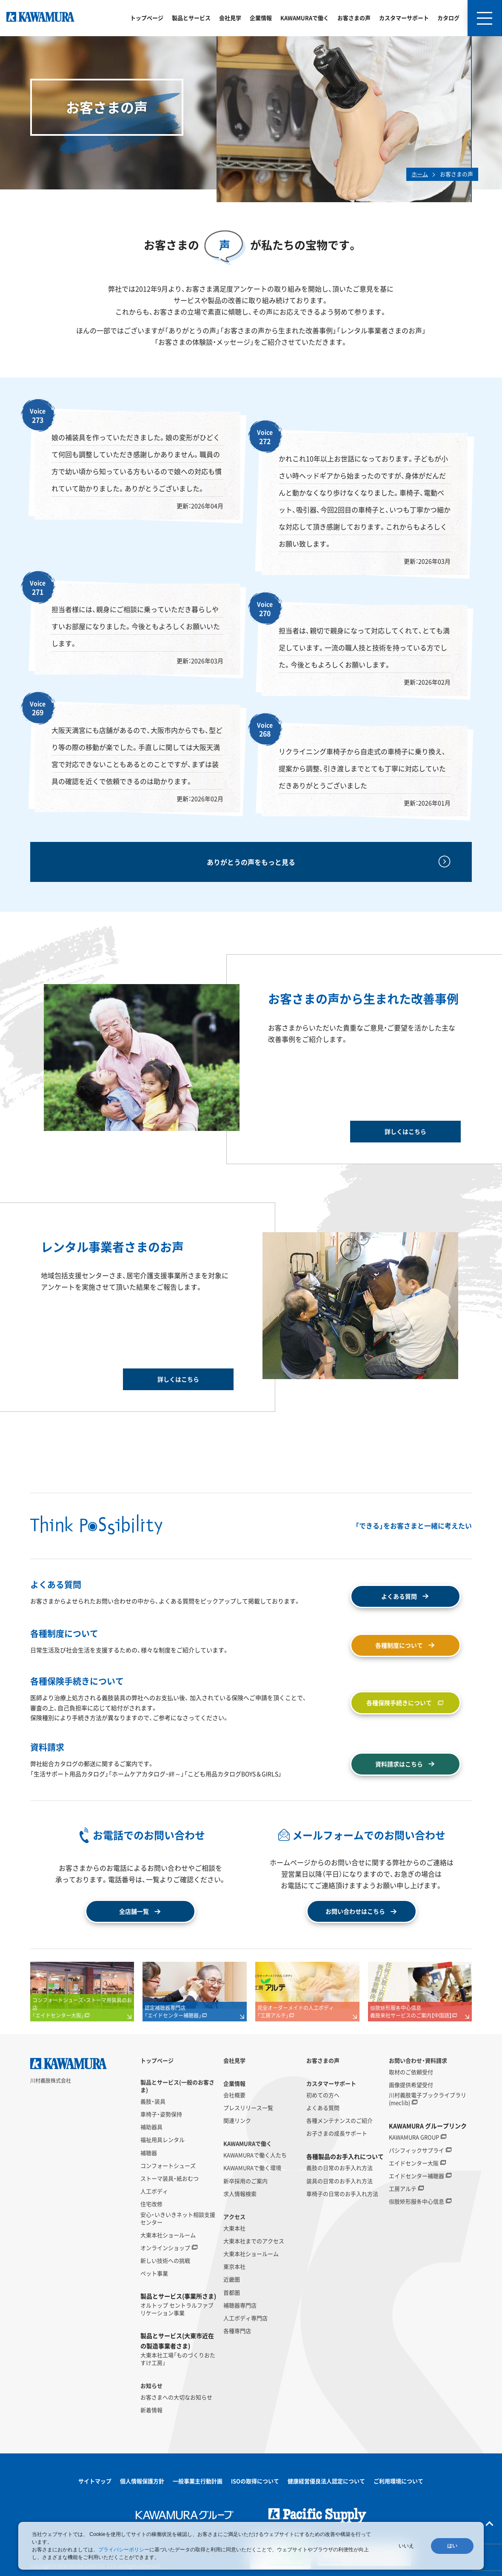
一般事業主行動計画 (197, 2481)
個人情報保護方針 (142, 2481)
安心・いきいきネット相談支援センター (177, 2218)
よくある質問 (322, 2108)
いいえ (406, 2546)
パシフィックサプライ (416, 2150)
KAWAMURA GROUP (414, 2137)
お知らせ (151, 2386)
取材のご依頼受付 (411, 2072)
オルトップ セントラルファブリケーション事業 (177, 2309)
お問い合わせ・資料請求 (418, 2060)
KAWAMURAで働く (304, 18)
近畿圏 (231, 2279)
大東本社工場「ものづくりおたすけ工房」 (177, 2359)
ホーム (419, 174)
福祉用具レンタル (162, 2140)
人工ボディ (154, 2191)
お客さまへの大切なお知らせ (176, 2397)
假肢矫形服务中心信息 (416, 2201)
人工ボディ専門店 (245, 2318)
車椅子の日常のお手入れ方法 (342, 2194)
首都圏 (231, 2292)
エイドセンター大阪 (414, 2163)
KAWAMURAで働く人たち (255, 2155)
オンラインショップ (165, 2248)
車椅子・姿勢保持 (161, 2114)
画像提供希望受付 (411, 2085)
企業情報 (261, 18)
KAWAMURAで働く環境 (252, 2168)
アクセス (234, 2217)
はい (452, 2546)
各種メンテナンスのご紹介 (339, 2120)
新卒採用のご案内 (245, 2181)
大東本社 (234, 2228)
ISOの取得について (255, 2481)
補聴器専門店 (240, 2305)
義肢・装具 (152, 2101)
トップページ (146, 18)
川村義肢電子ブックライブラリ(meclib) (427, 2099)
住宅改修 (151, 2204)
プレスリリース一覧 (248, 2108)
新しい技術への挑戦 (165, 2260)
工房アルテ (402, 2188)
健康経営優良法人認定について (326, 2481)
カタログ (448, 18)
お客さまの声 (354, 18)
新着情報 (151, 2410)
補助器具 (151, 2127)
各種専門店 (237, 2331)
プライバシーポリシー (123, 2550)
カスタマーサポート (404, 18)
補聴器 (148, 2153)
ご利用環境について (398, 2481)
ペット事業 (154, 2273)
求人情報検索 (240, 2194)
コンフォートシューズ (168, 2166)
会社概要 (234, 2095)
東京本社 (234, 2266)
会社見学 (230, 18)
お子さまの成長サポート (336, 2133)
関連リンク (237, 2120)
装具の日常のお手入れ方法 (339, 2181)
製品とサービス (191, 18)
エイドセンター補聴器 (416, 2176)
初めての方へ (322, 2095)
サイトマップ (94, 2481)
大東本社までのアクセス (253, 2241)
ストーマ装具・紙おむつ (169, 2178)
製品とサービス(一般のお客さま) (177, 2086)
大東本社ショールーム (168, 2235)
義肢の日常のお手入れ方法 (339, 2168)
